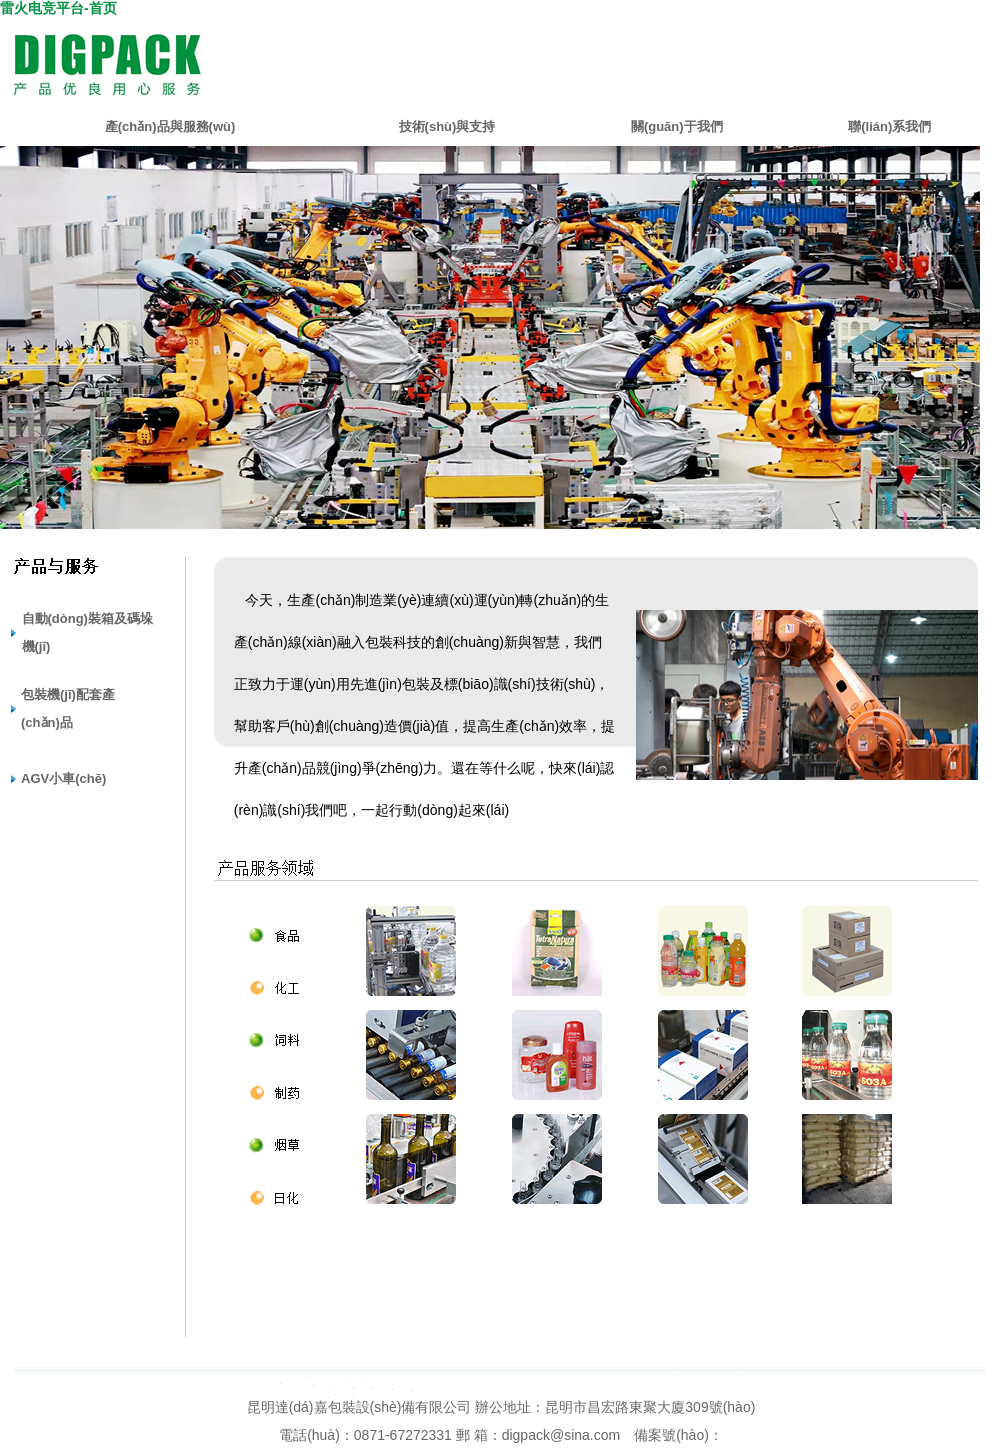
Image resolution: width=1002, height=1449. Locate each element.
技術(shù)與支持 (447, 126)
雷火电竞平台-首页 (58, 8)
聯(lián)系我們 (889, 126)
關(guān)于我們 (677, 126)
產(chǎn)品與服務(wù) (170, 126)
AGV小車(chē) (63, 778)
